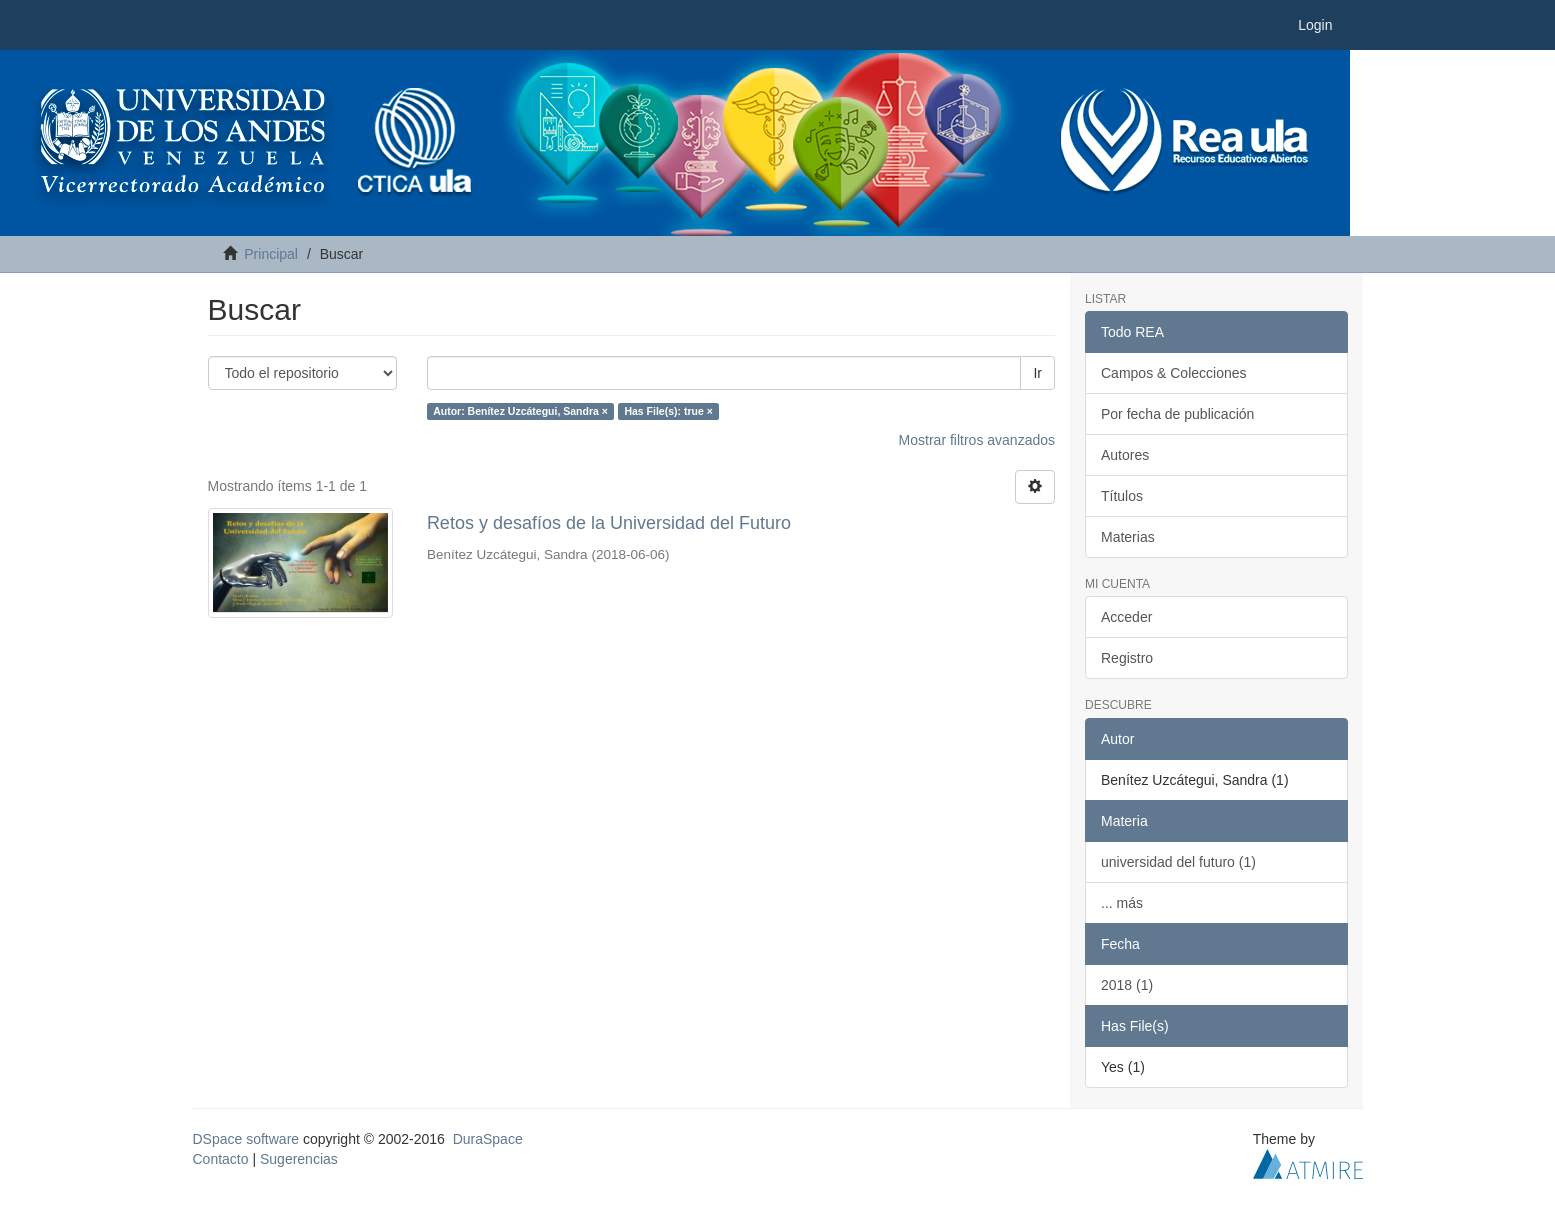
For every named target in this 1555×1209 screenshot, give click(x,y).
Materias (1128, 537)
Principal (271, 254)
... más (1122, 903)
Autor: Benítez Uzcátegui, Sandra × (520, 411)
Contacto (221, 1159)
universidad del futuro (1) (1178, 862)
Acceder (1126, 617)
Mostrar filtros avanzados (977, 440)
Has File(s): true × (668, 411)
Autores (1125, 455)
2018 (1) (1127, 985)
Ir (1037, 373)
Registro (1127, 658)
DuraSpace (488, 1139)
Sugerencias (299, 1159)
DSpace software (246, 1139)
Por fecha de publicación (1177, 414)
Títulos (1122, 496)
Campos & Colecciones (1174, 373)
